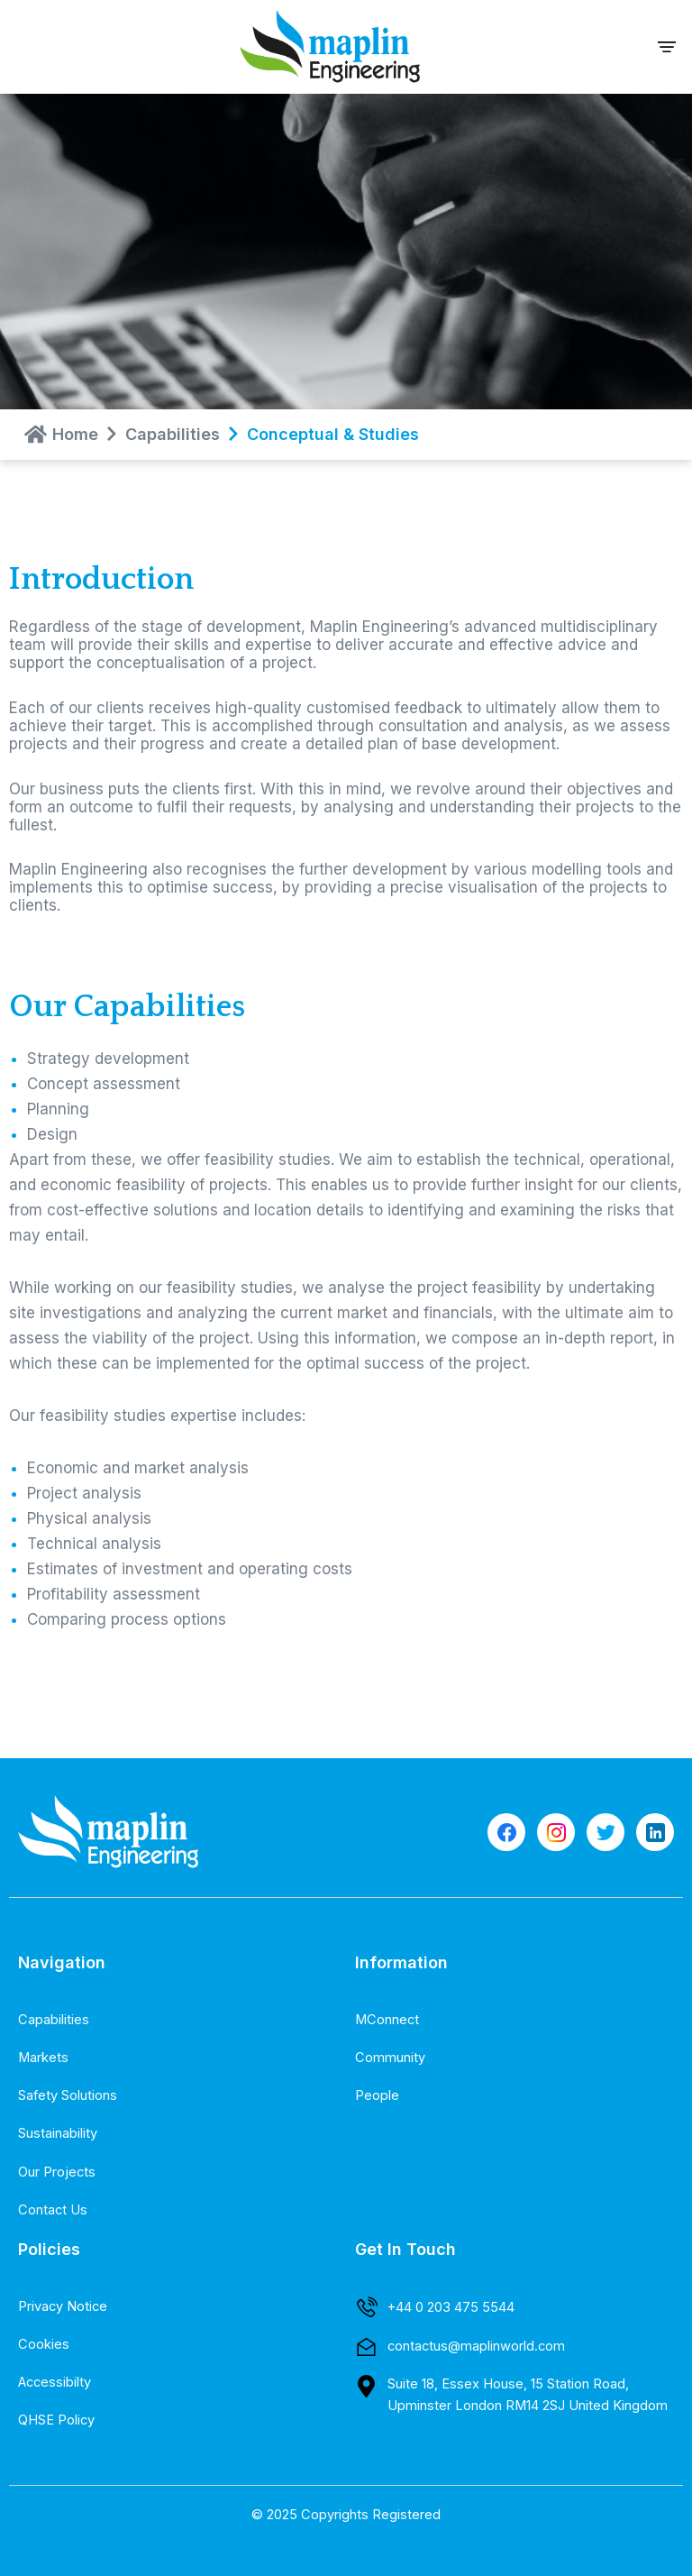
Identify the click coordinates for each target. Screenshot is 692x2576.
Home (75, 434)
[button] (667, 46)
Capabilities (172, 434)
